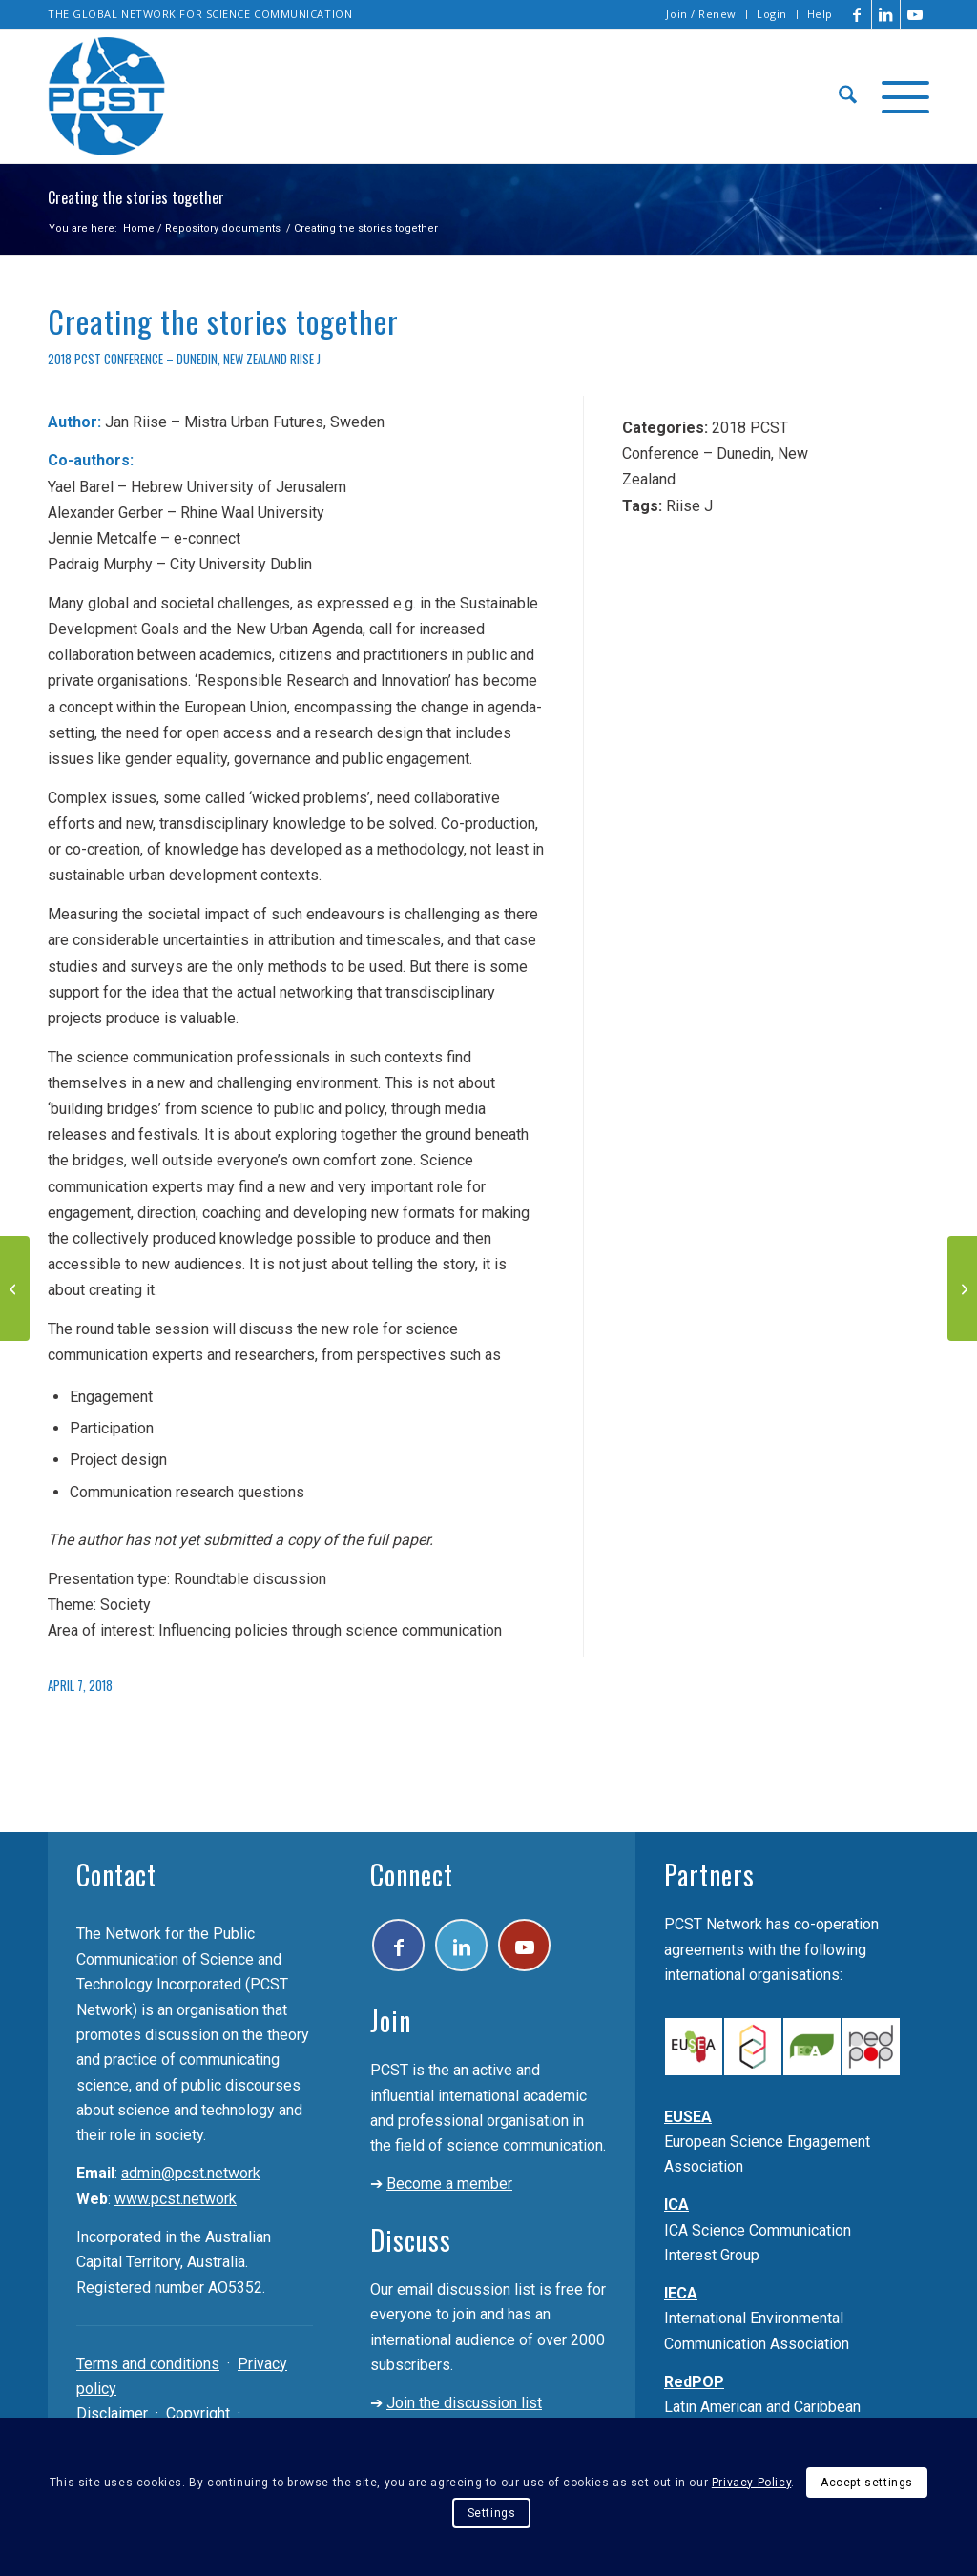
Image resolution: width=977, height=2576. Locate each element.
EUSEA (688, 2117)
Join (390, 2020)
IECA (680, 2293)
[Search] (847, 96)
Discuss (410, 2239)
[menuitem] (701, 14)
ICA (676, 2204)
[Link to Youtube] (915, 14)
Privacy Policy (751, 2482)
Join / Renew (701, 14)
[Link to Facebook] (857, 14)
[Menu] (899, 96)
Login (772, 14)
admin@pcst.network (190, 2173)
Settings (492, 2513)
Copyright (198, 2413)
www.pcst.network (175, 2199)
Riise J (305, 359)
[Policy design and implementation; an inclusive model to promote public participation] (962, 1288)
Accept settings (867, 2482)
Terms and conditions (147, 2364)
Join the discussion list (464, 2403)
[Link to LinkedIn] (886, 14)
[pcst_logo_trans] (107, 96)
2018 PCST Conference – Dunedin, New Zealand (167, 359)
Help (820, 14)
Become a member (449, 2183)
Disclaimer (112, 2413)
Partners (709, 1874)
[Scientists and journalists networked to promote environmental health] (15, 1288)
